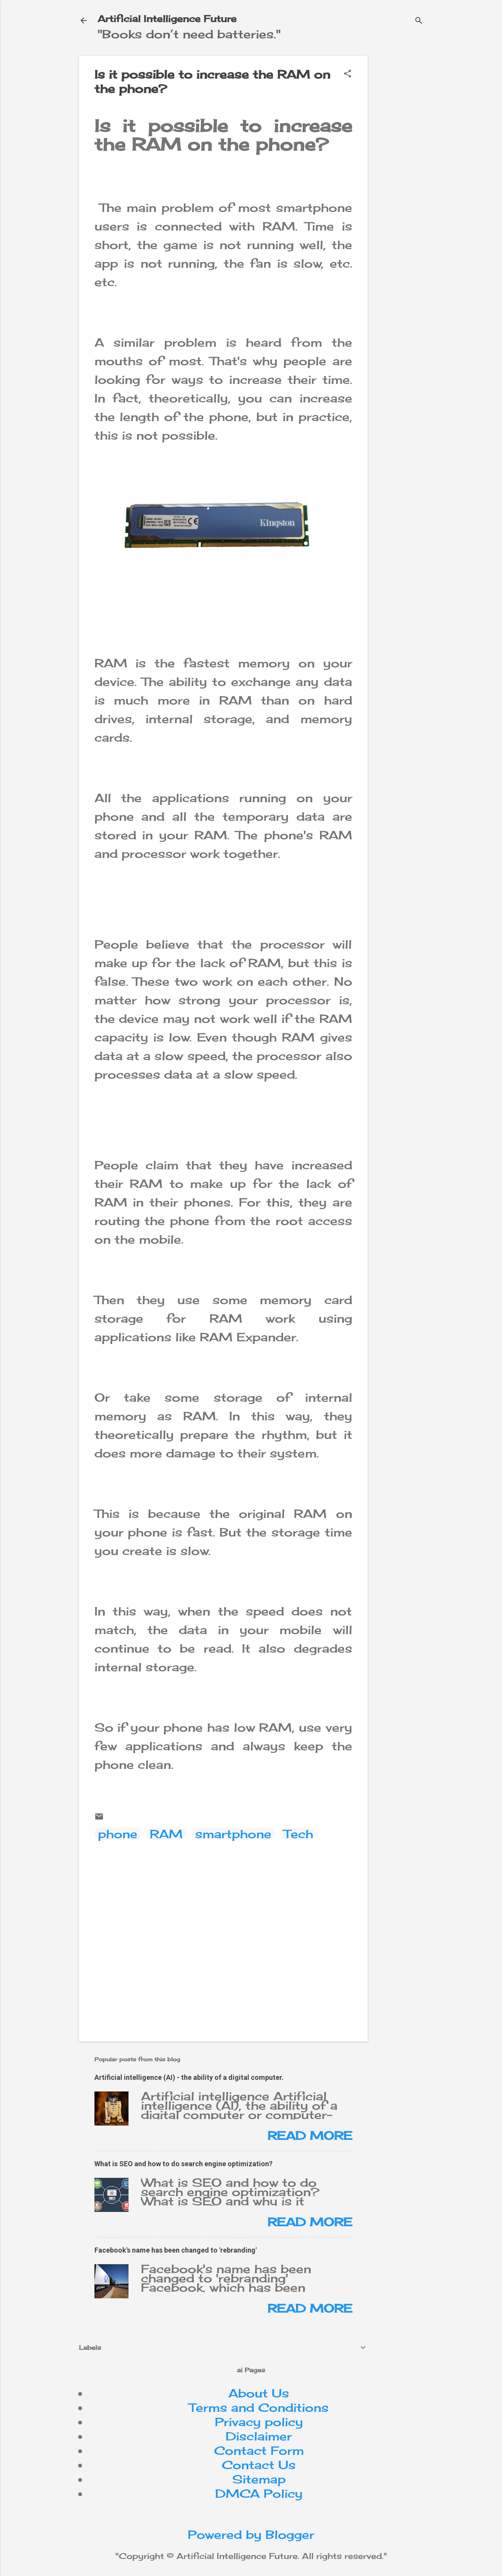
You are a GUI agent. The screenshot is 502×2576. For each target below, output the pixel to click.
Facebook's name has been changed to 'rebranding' (175, 2250)
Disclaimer (259, 2436)
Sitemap (259, 2479)
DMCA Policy (259, 2493)
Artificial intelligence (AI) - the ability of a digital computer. (189, 2077)
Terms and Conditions (259, 2407)
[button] (347, 74)
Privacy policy (259, 2422)
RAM (166, 1834)
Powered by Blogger (251, 2535)
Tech (298, 1834)
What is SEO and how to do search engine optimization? (183, 2164)
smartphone (233, 1834)
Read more (309, 2136)
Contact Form (259, 2450)
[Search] (418, 21)
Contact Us (259, 2465)
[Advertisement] (438, 104)
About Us (258, 2393)
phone (117, 1834)
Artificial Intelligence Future (167, 18)
